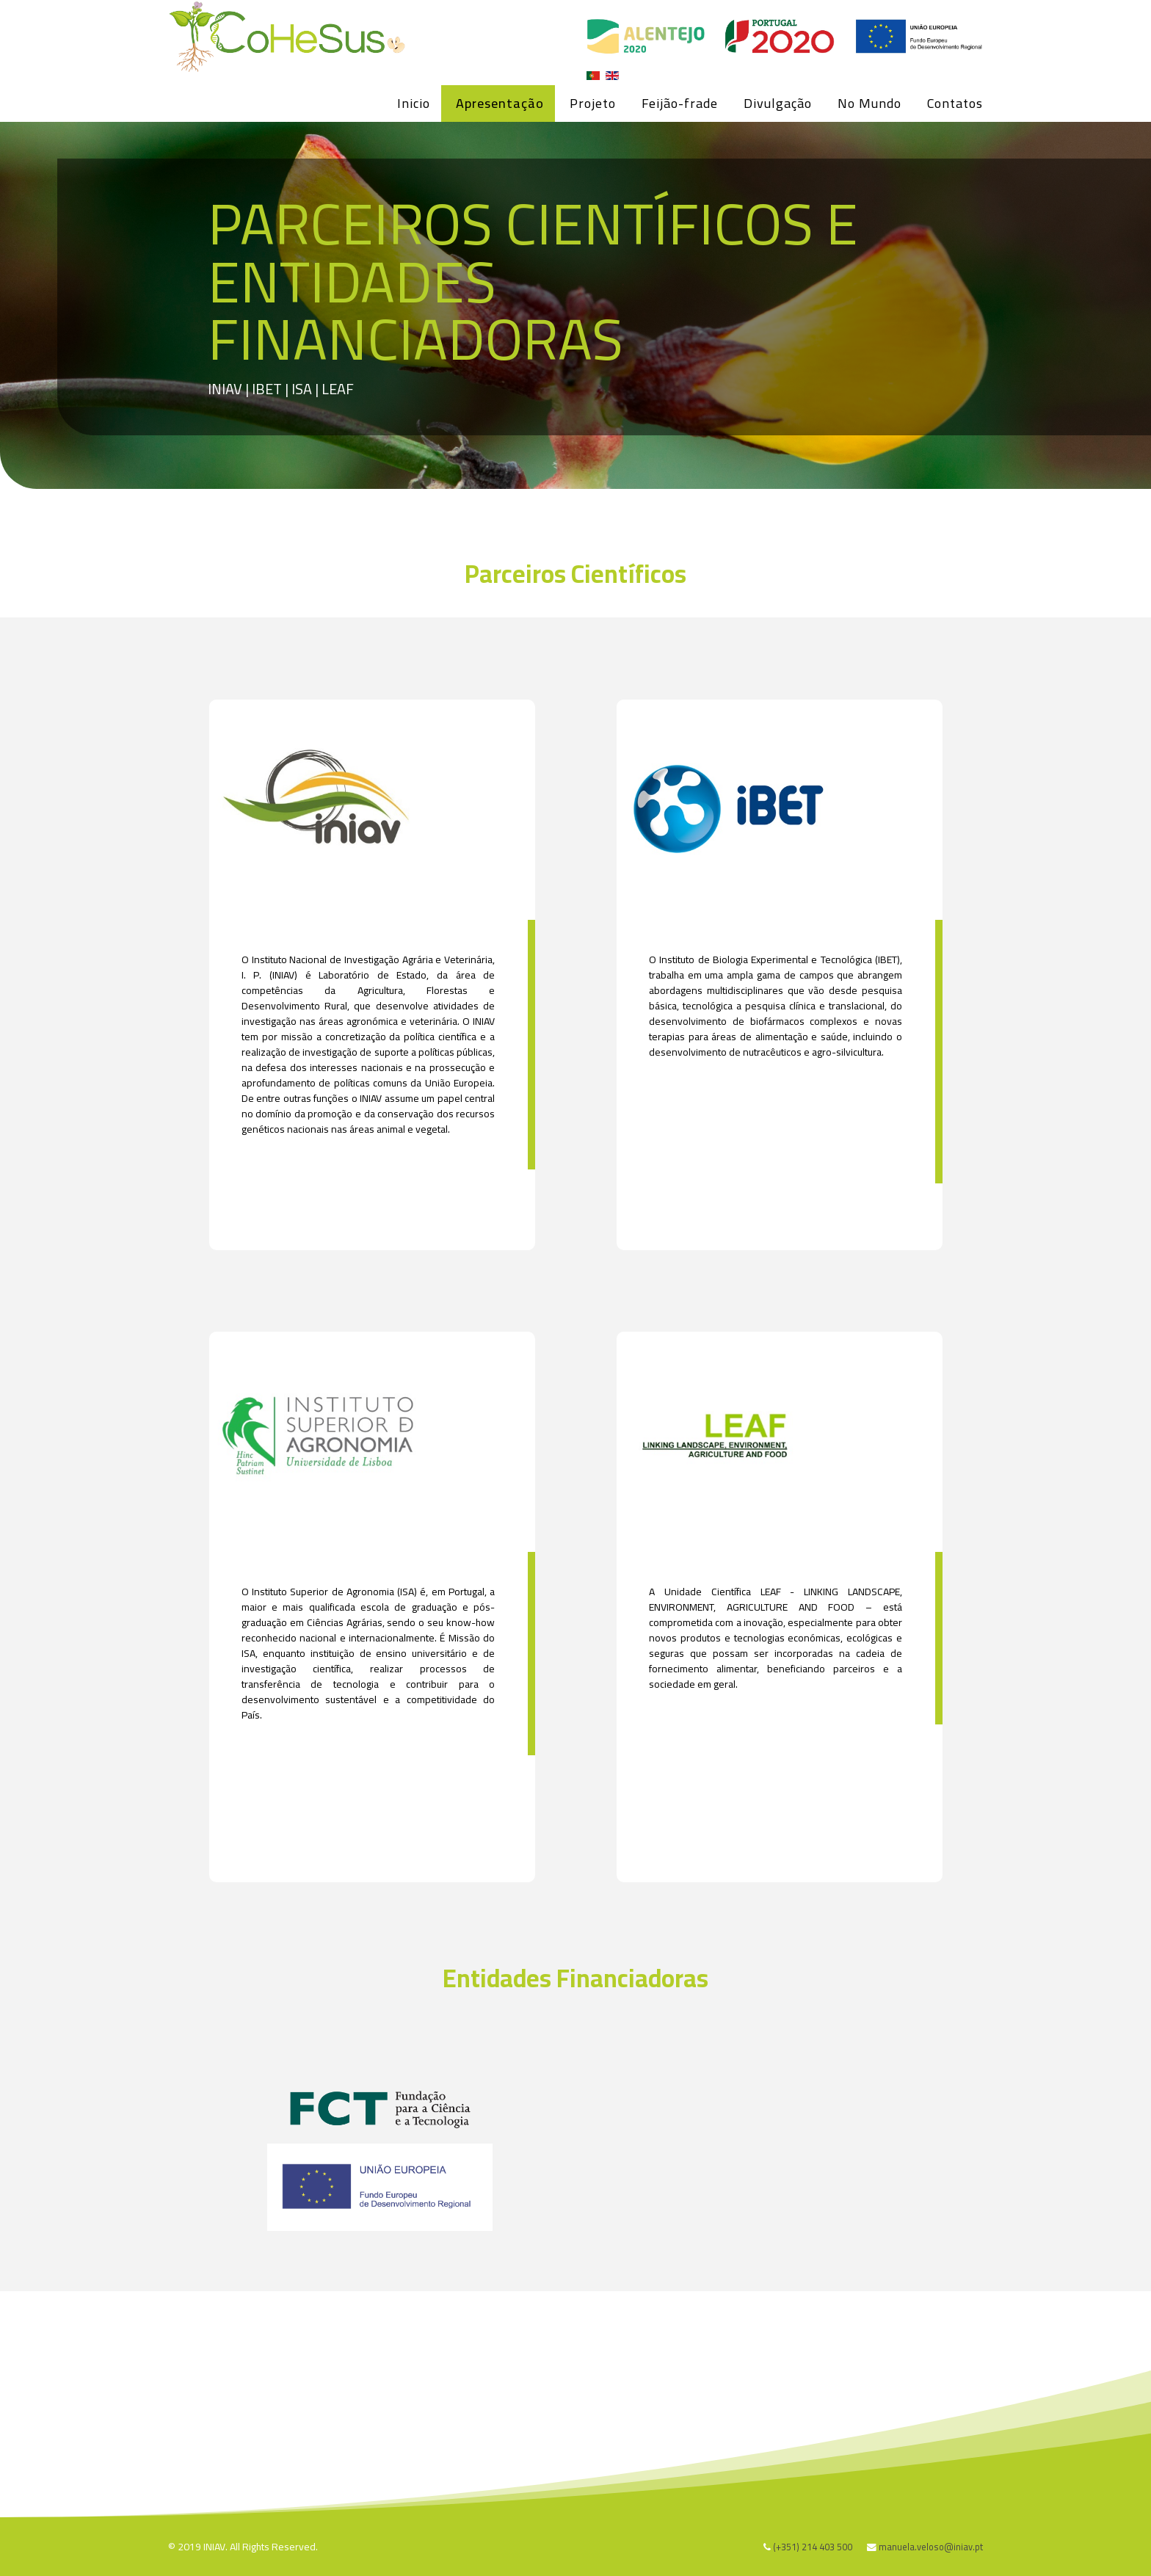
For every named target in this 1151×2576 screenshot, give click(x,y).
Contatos (955, 103)
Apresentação (500, 103)
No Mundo (869, 103)
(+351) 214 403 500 (812, 2547)
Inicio (413, 103)
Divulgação (778, 103)
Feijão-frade (680, 103)
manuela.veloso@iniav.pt (931, 2547)
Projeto (593, 103)
